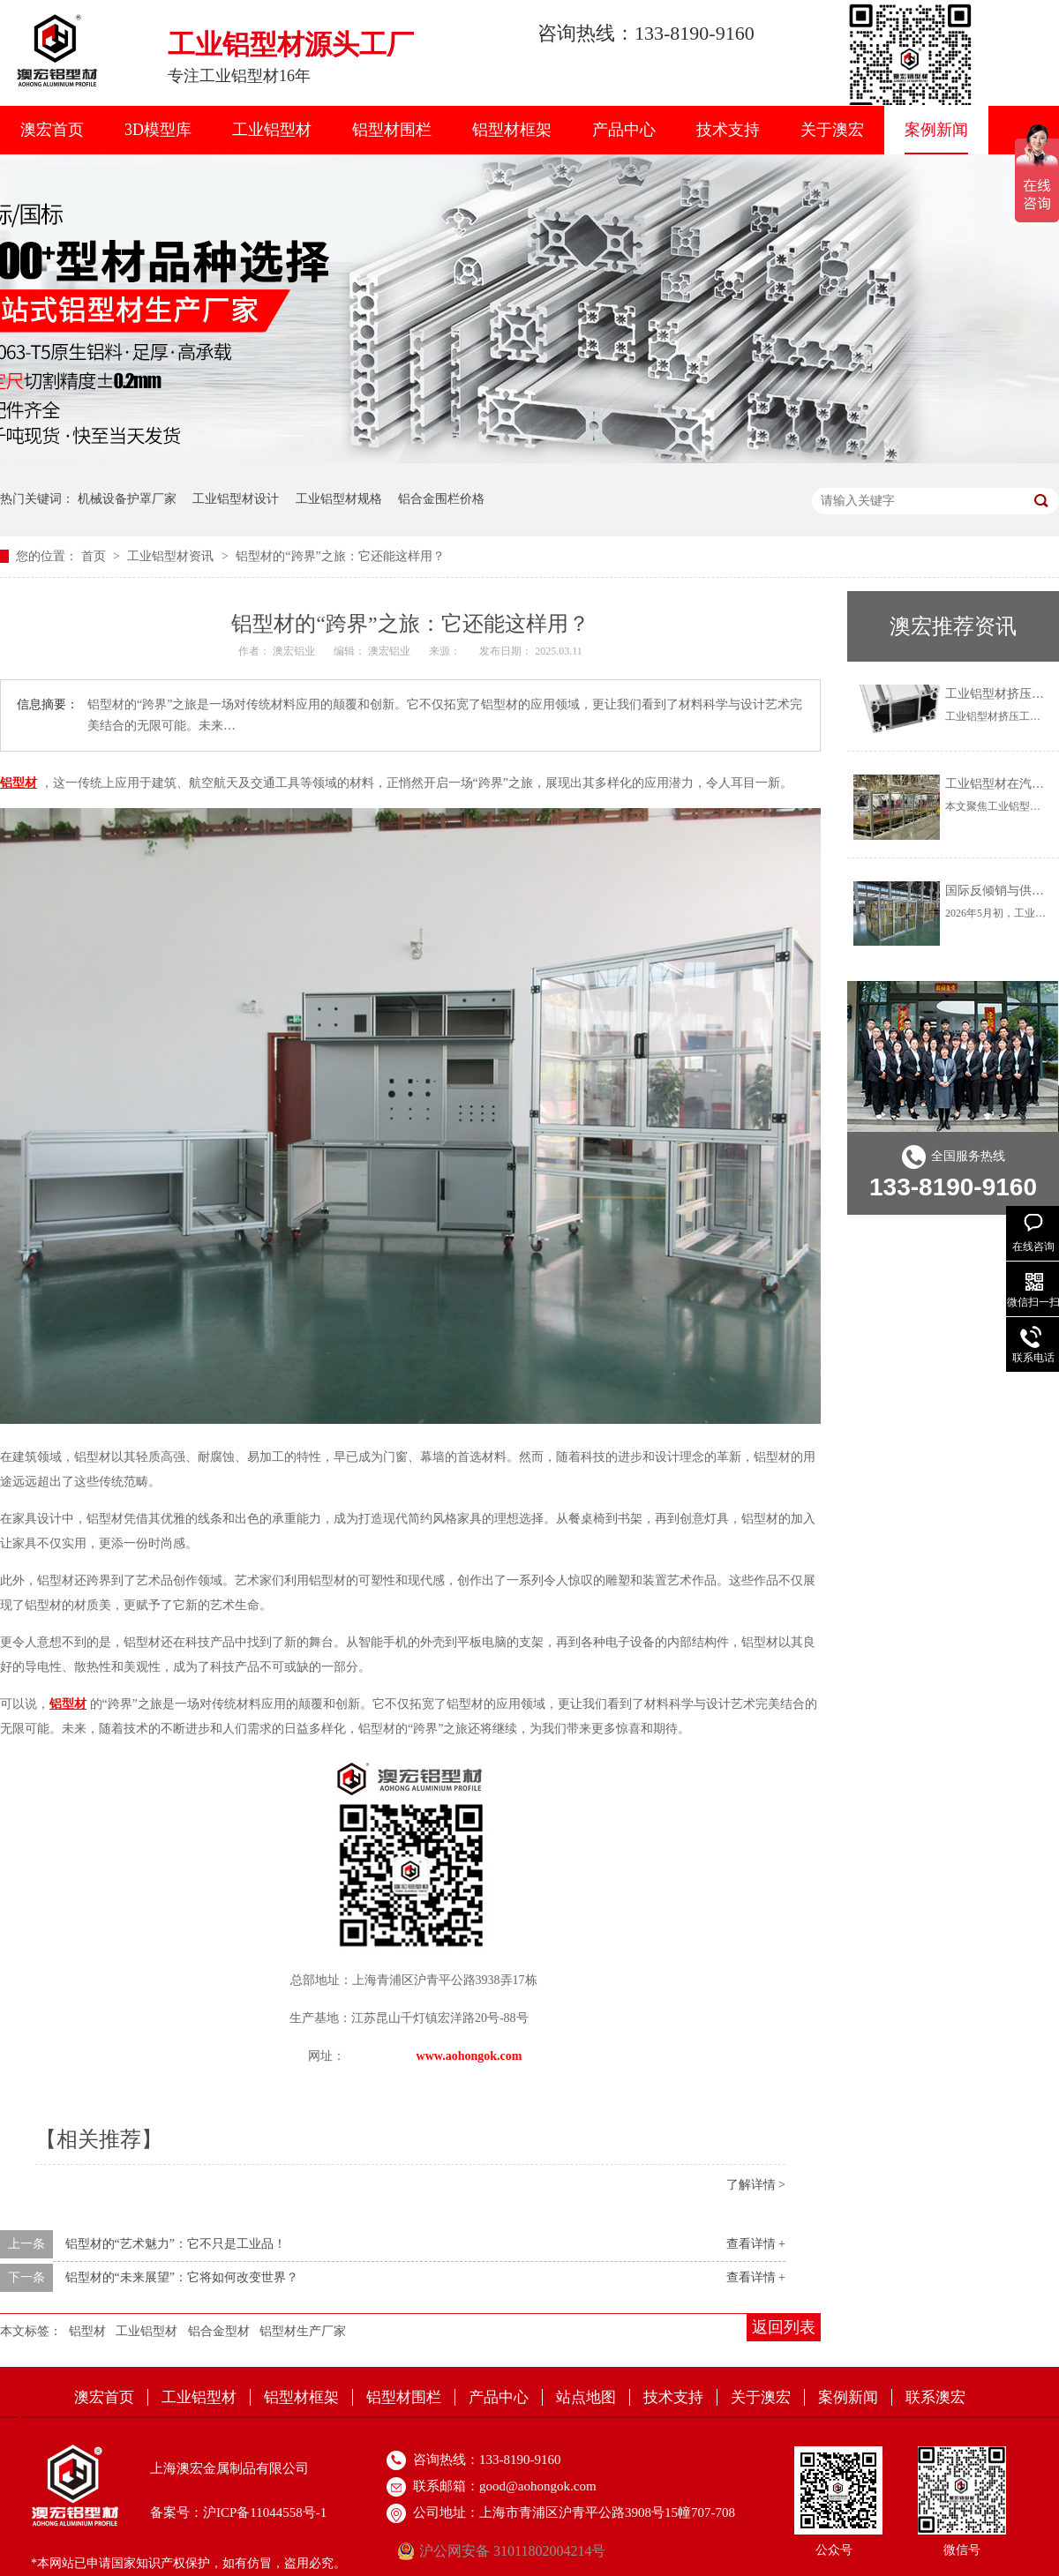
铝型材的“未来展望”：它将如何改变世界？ (181, 2277)
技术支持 (728, 130)
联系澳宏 (935, 2397)
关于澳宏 (832, 130)
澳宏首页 (52, 130)
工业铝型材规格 (339, 498)
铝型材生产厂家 (302, 2331)
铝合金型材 (219, 2331)
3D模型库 (158, 130)
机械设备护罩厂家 (127, 498)
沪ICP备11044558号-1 (265, 2512)
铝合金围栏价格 (441, 498)
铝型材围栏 (392, 130)
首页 (95, 556)
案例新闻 (936, 130)
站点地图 (586, 2397)
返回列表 (783, 2327)
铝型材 (87, 2331)
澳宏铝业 (295, 651)
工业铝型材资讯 (172, 556)
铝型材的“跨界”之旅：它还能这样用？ (340, 556)
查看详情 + (755, 2243)
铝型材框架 (512, 130)
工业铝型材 (272, 130)
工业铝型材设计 (235, 498)
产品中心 (624, 130)
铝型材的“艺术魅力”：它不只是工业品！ (175, 2243)
